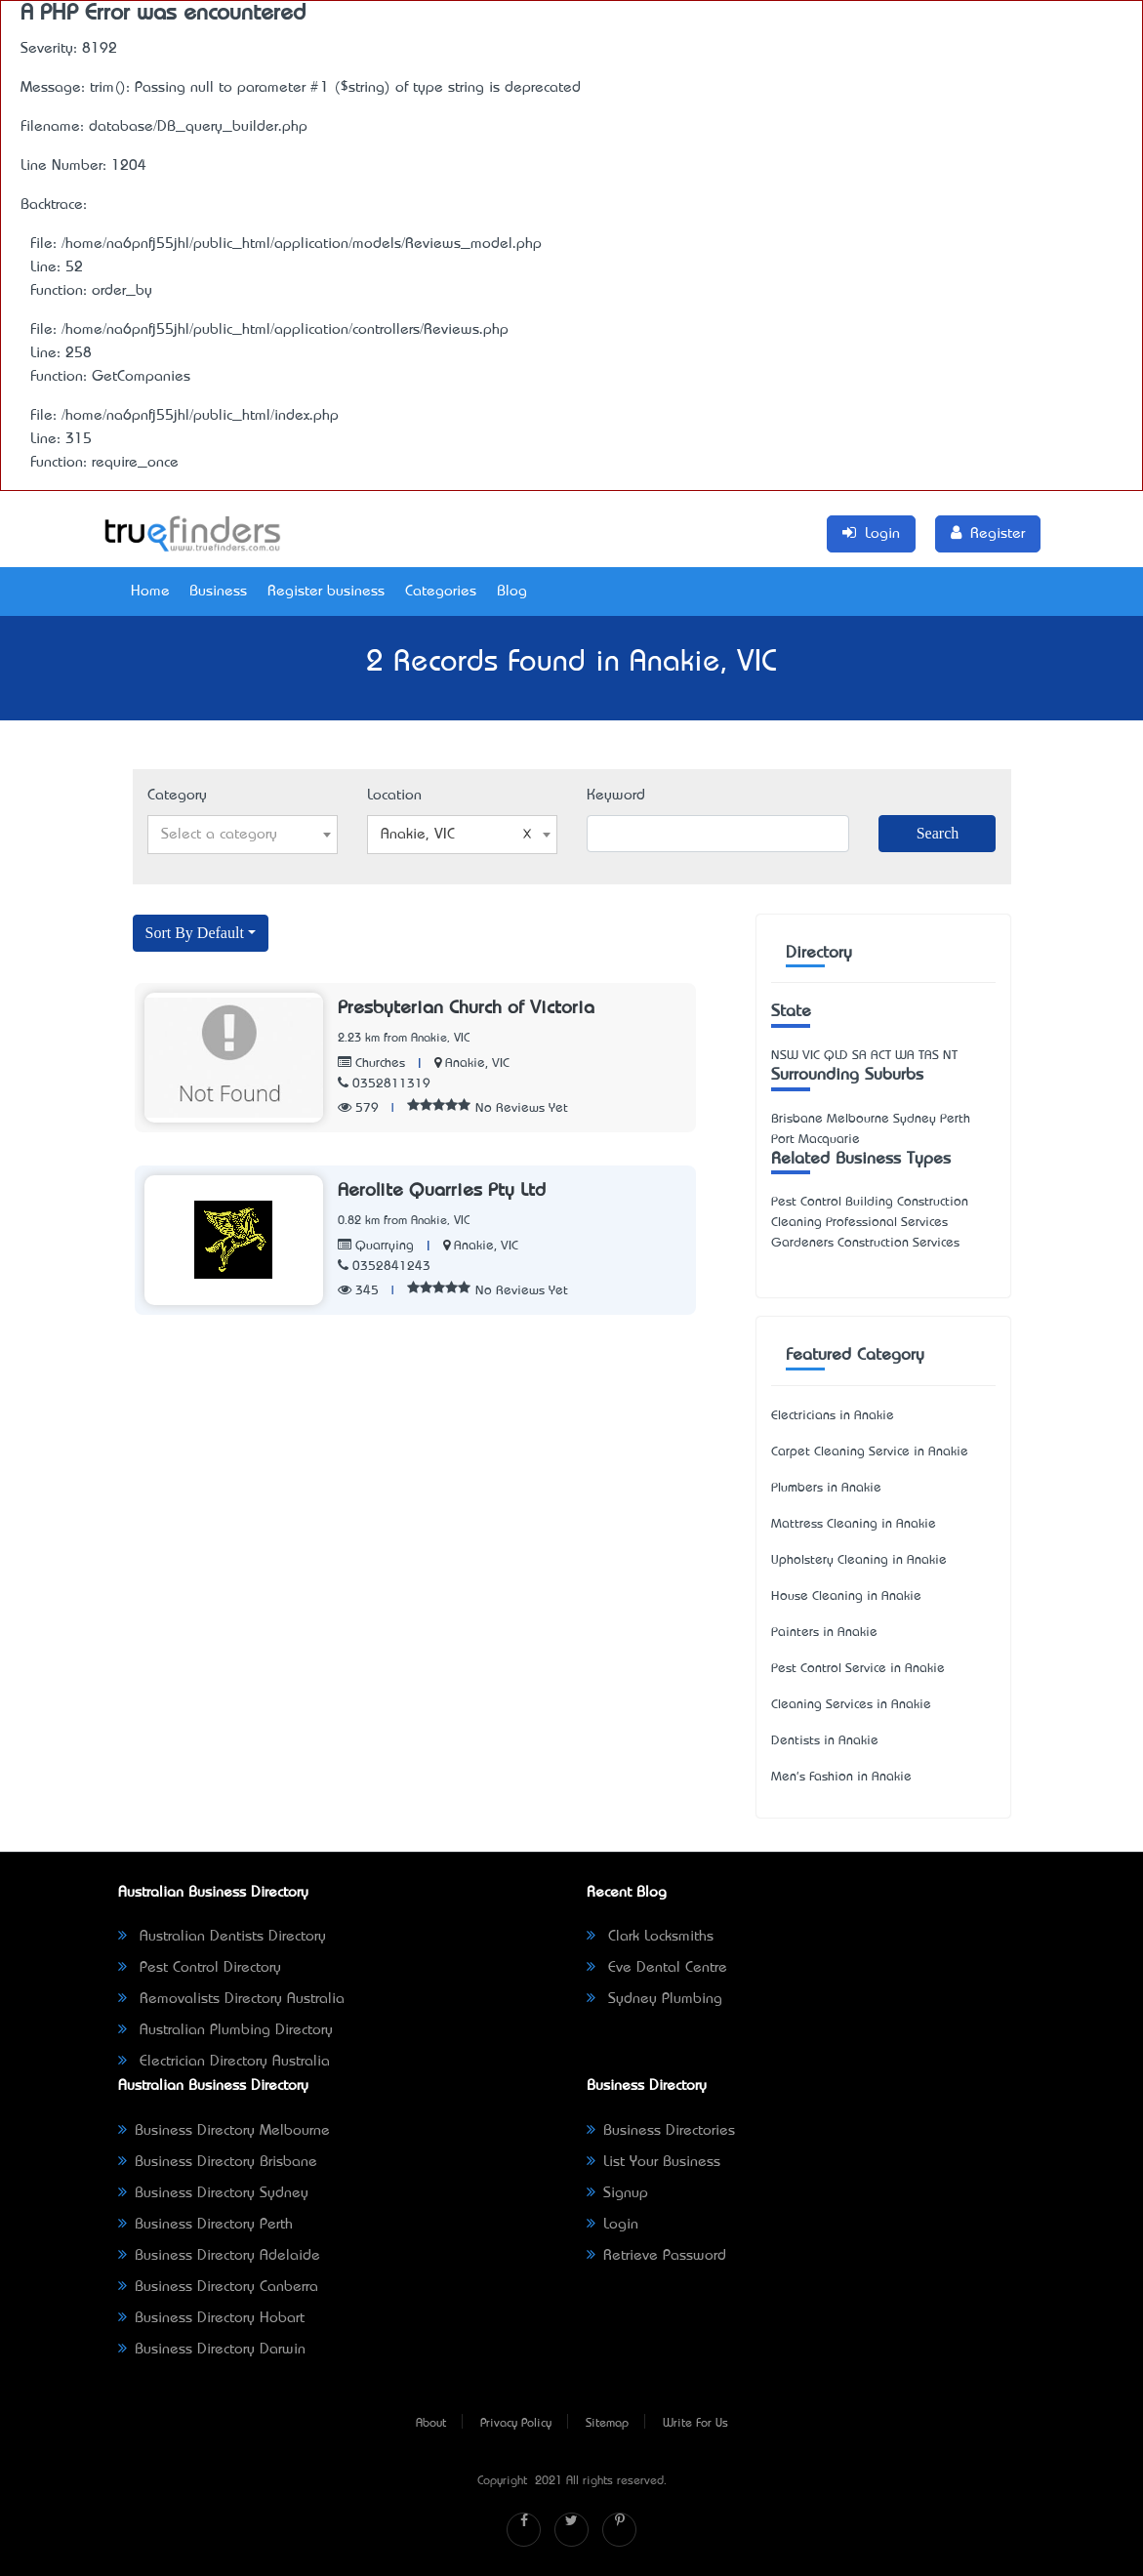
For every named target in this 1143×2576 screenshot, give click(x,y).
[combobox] (242, 834)
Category (177, 795)
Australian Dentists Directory (222, 1936)
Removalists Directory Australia (231, 1999)
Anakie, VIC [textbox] (456, 834)
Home (150, 591)
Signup (617, 2193)
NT (950, 1055)
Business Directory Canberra (218, 2287)
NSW (784, 1055)
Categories (440, 591)
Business (218, 591)
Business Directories (661, 2131)
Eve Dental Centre (657, 1968)
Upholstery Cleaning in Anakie (859, 1560)
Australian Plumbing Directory (225, 2030)
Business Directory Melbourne (224, 2131)
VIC (811, 1055)
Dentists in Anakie (824, 1741)
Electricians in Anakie (832, 1416)
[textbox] (242, 834)
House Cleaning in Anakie (846, 1596)
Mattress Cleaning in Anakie (853, 1524)
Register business (326, 591)
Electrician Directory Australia (224, 2061)
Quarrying (376, 1246)
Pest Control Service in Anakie (858, 1668)
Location (394, 795)
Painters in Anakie (824, 1632)
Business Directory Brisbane (217, 2162)
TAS (928, 1055)
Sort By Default (194, 932)
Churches (371, 1063)
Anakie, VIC (477, 1063)
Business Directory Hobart (211, 2318)
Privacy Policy (515, 2424)
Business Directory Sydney (213, 2193)
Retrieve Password (656, 2256)
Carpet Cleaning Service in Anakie (869, 1452)
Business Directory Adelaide (219, 2256)
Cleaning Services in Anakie (851, 1704)
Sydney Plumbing (654, 1999)
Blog (512, 591)
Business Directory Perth (205, 2224)
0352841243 (384, 1266)
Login (612, 2224)
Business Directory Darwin (212, 2349)
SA (859, 1055)
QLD (836, 1055)
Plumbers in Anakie (826, 1488)
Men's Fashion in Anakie (841, 1777)
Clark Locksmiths (650, 1936)
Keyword (616, 795)
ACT (881, 1055)
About (431, 2424)
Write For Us (695, 2424)
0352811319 (384, 1084)
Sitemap (607, 2424)
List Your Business (653, 2162)
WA (905, 1055)
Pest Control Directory (199, 1968)
